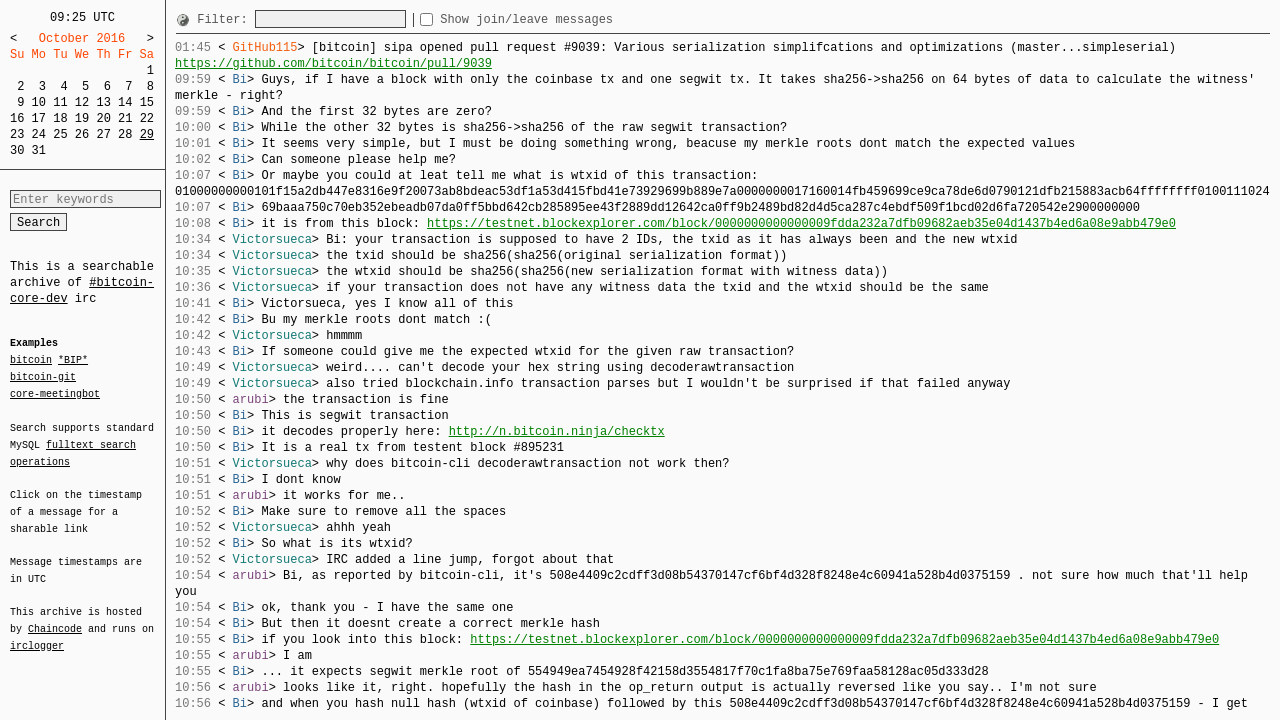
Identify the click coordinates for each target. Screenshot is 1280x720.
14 (125, 102)
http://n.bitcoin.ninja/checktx (557, 431)
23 (17, 134)
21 (125, 118)
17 (39, 118)
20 (103, 118)
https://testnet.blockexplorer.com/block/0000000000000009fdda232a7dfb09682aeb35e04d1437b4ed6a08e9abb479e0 (801, 223)
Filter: (226, 19)
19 (82, 118)
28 (125, 134)
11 (60, 102)
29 (147, 134)
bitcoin (31, 361)
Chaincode (55, 617)
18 (60, 118)
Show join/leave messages (562, 19)
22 (147, 118)
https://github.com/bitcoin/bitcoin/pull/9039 (333, 63)
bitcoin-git (43, 377)
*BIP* (73, 361)
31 (39, 150)
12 (82, 102)
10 (39, 102)
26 (82, 134)
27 (103, 134)
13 (103, 102)
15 (147, 102)
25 (60, 134)
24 (39, 134)
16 (17, 118)
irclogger (37, 633)
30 (17, 150)
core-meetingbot (55, 393)
